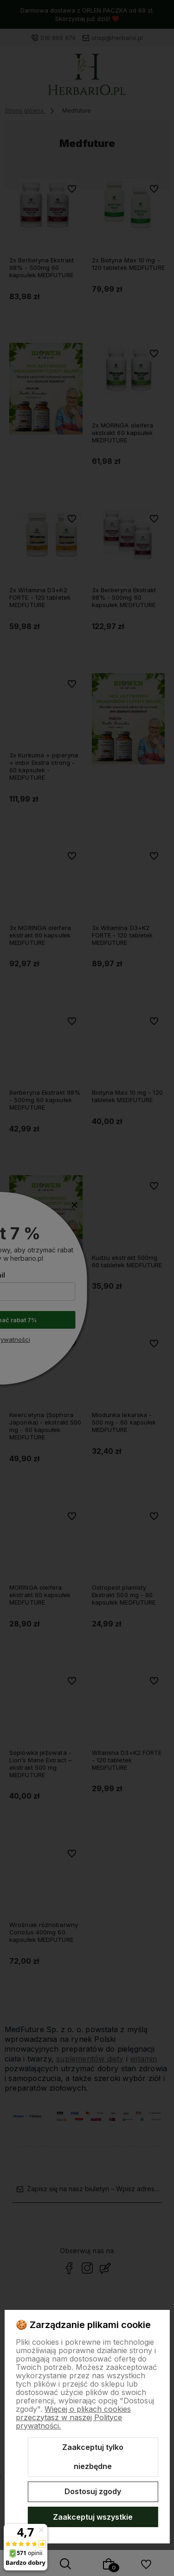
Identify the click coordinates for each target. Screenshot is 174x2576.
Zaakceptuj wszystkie (93, 2517)
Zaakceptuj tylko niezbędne (92, 2456)
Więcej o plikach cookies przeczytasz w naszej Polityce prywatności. (73, 2417)
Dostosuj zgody (92, 2491)
